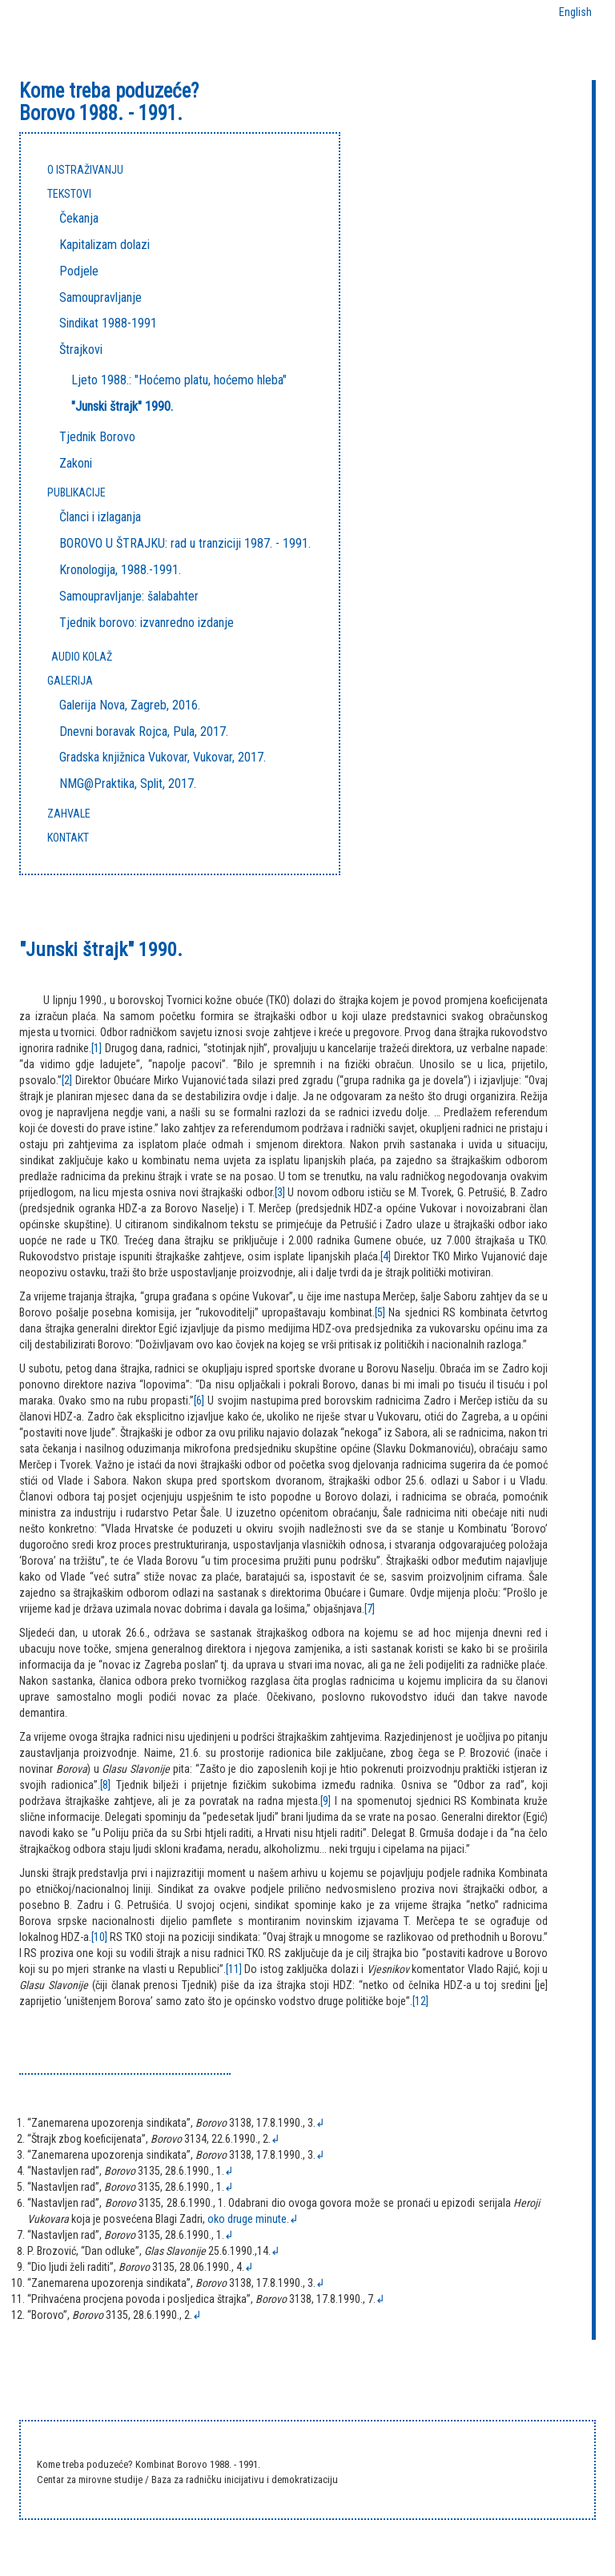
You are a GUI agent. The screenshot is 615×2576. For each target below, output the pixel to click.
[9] (325, 1800)
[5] (380, 1312)
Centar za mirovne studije (91, 2480)
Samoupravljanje (100, 297)
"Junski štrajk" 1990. (122, 406)
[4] (385, 1256)
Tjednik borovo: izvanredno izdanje (146, 622)
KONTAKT (68, 837)
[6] (199, 1400)
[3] (280, 1192)
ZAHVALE (68, 813)
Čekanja (78, 218)
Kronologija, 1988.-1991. (120, 569)
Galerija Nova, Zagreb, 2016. (129, 705)
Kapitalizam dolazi (104, 244)
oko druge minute (247, 2218)
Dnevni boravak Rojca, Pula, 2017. (143, 731)
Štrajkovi (80, 349)
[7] (369, 1608)
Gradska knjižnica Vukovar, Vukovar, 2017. (162, 757)
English (575, 12)
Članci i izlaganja (100, 516)
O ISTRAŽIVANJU (85, 169)
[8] (105, 1784)
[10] (99, 1937)
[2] (67, 1080)
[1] (96, 1048)
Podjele (78, 271)
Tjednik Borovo (97, 436)
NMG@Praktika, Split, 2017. (127, 783)
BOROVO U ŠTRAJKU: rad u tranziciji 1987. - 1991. (185, 543)
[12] (420, 2001)
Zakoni (75, 463)
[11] (234, 1969)
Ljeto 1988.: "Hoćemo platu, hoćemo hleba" (179, 380)
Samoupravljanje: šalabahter (129, 596)
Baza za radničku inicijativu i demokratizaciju (244, 2480)
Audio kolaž (81, 656)
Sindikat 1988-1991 (108, 323)
